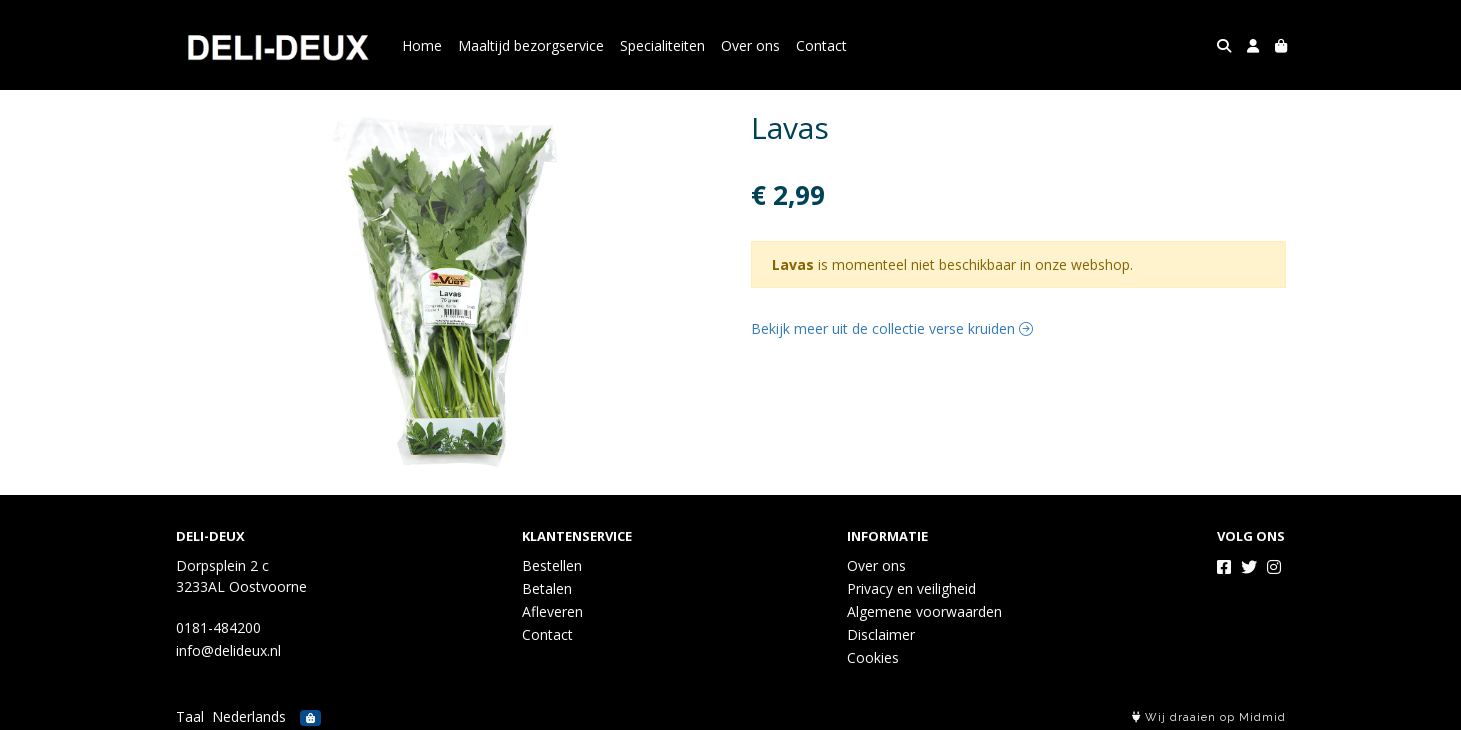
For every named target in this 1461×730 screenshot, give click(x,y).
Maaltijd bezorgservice (531, 45)
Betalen (547, 588)
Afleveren (552, 611)
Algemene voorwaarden (924, 611)
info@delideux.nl (228, 650)
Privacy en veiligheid (911, 588)
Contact (821, 45)
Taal (190, 716)
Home (422, 45)
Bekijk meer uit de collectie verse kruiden (892, 328)
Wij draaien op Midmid (1209, 717)
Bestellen (552, 565)
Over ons (750, 45)
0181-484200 (218, 627)
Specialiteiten (662, 45)
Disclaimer (881, 634)
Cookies (873, 657)
